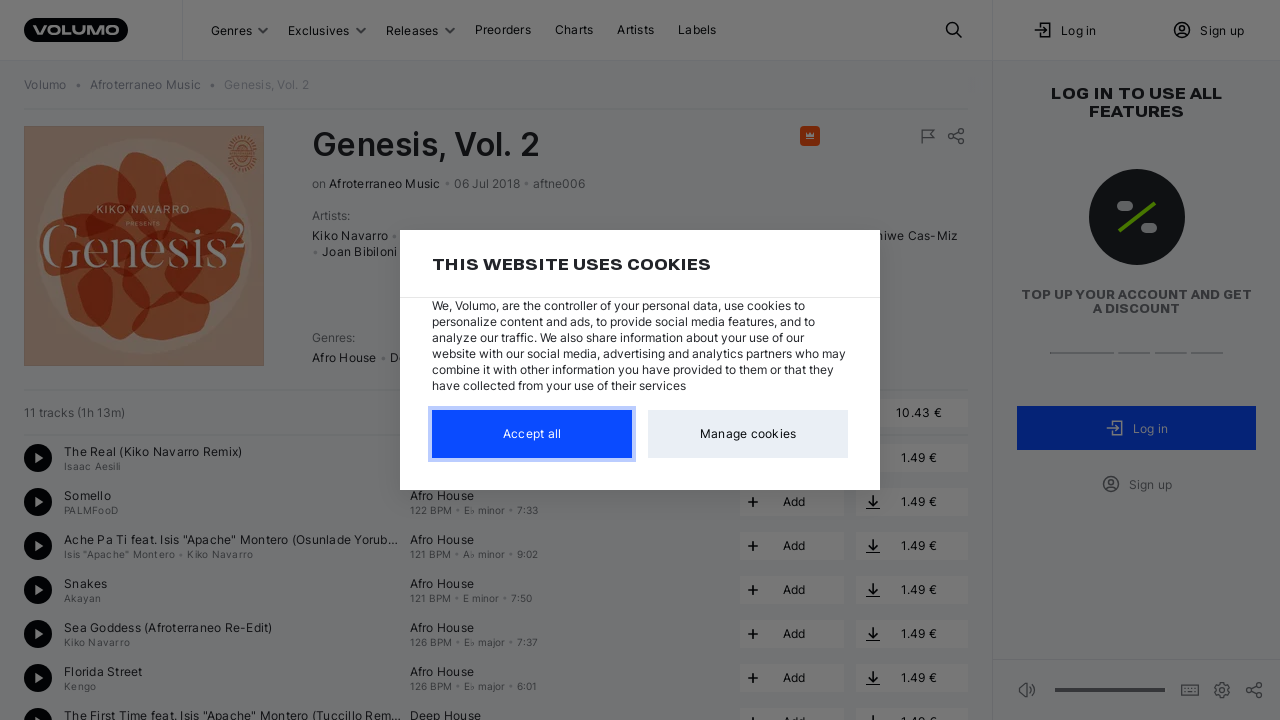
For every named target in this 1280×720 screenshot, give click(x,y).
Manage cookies (748, 433)
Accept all (532, 433)
